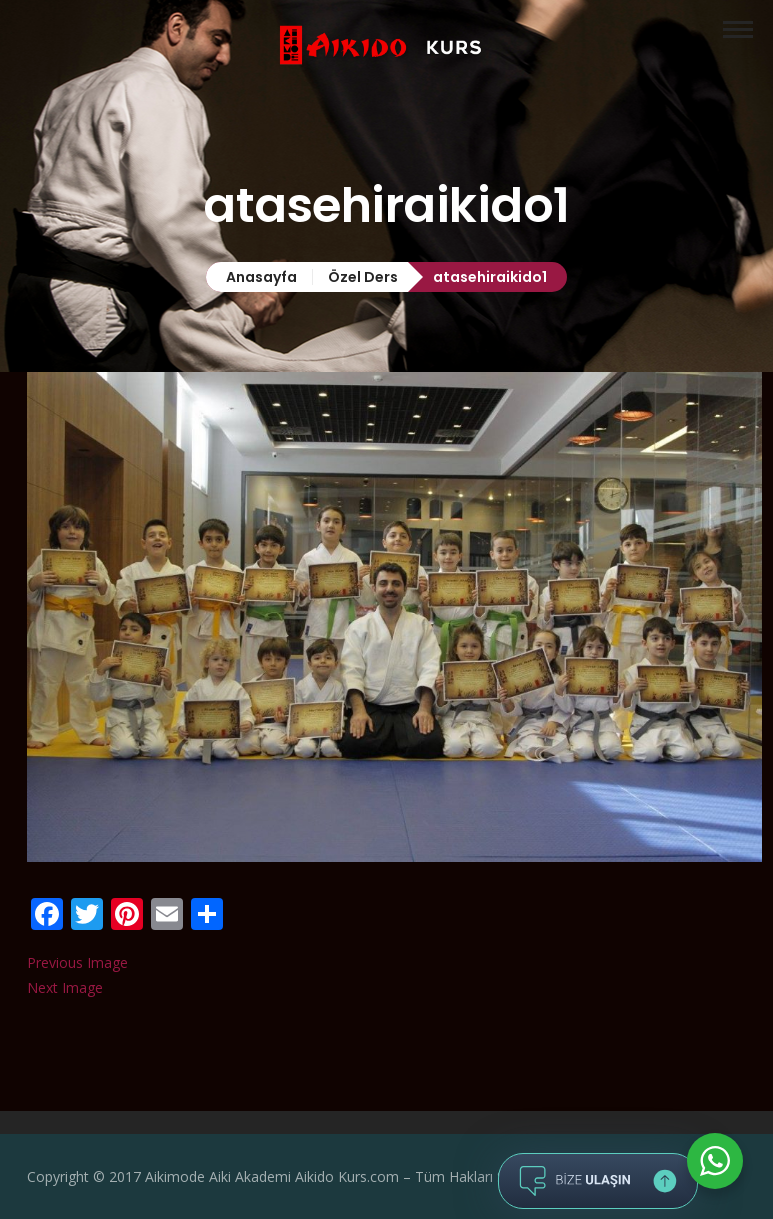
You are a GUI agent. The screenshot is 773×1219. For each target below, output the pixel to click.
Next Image (65, 987)
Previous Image (77, 962)
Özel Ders (363, 277)
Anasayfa (261, 277)
